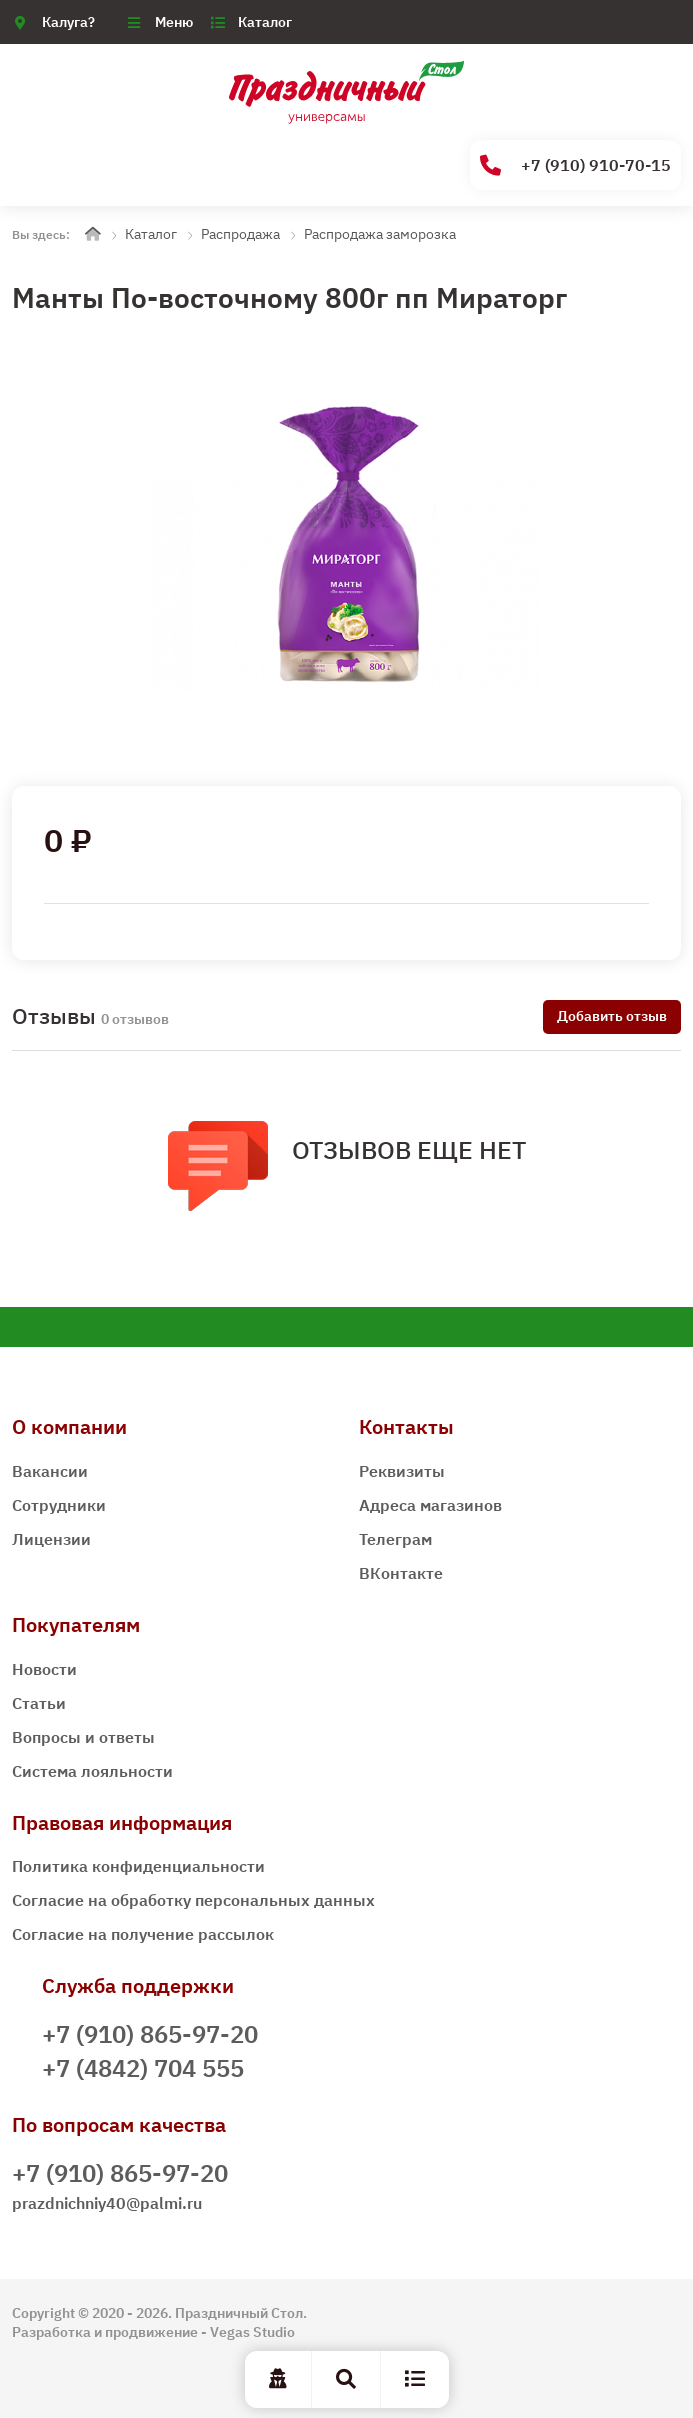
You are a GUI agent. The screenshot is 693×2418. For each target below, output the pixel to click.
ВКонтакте (401, 1573)
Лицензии (51, 1539)
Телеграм (395, 1539)
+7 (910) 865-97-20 (150, 2034)
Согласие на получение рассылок (143, 1934)
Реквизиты (402, 1471)
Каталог (265, 22)
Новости (44, 1669)
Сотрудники (59, 1505)
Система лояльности (92, 1771)
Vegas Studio (252, 2332)
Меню (174, 22)
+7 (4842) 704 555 (143, 2068)
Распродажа (240, 234)
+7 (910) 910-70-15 (575, 165)
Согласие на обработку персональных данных (193, 1900)
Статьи (39, 1703)
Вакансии (50, 1471)
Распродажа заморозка (380, 234)
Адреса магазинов (430, 1505)
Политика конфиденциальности (138, 1866)
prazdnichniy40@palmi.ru (107, 2203)
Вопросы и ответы (83, 1737)
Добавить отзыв (612, 1016)
